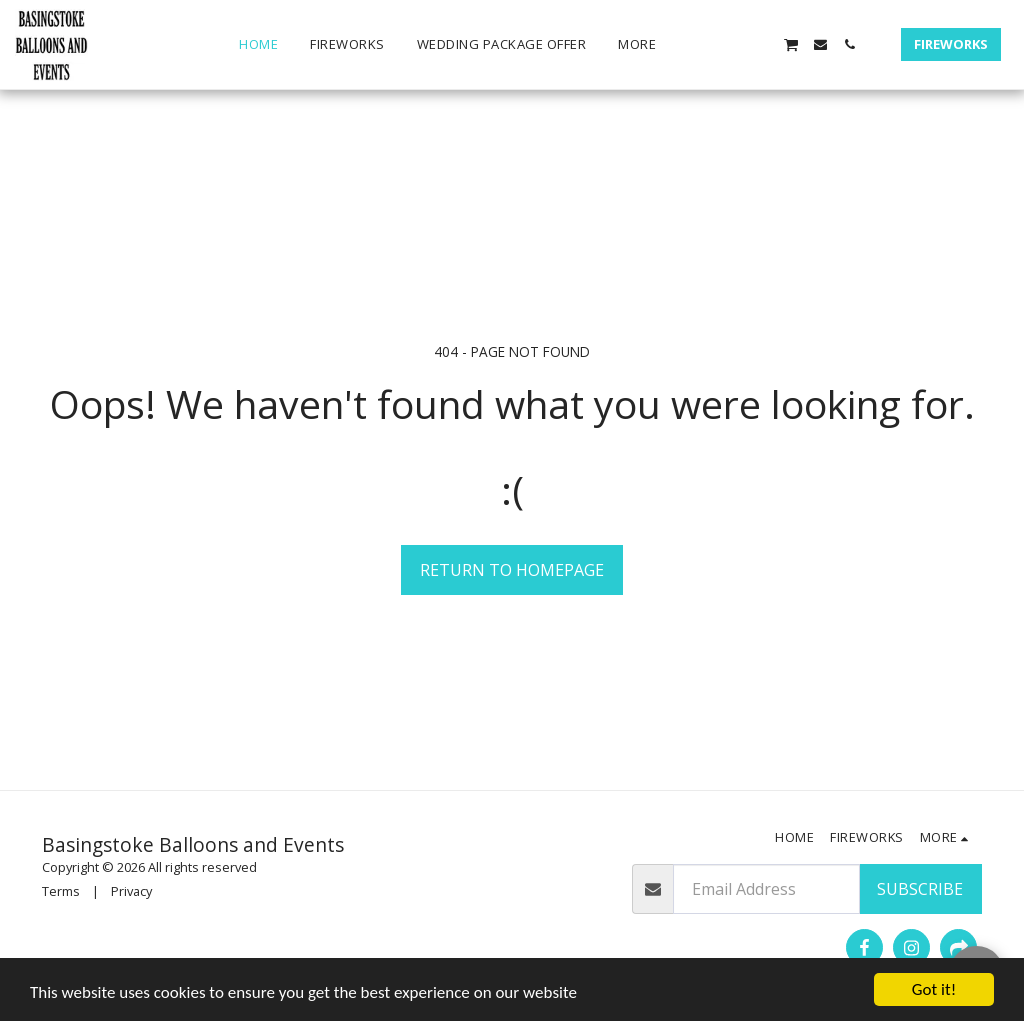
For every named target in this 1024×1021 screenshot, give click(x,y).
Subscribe (920, 889)
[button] (703, 44)
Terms (61, 891)
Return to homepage (512, 570)
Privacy (131, 891)
